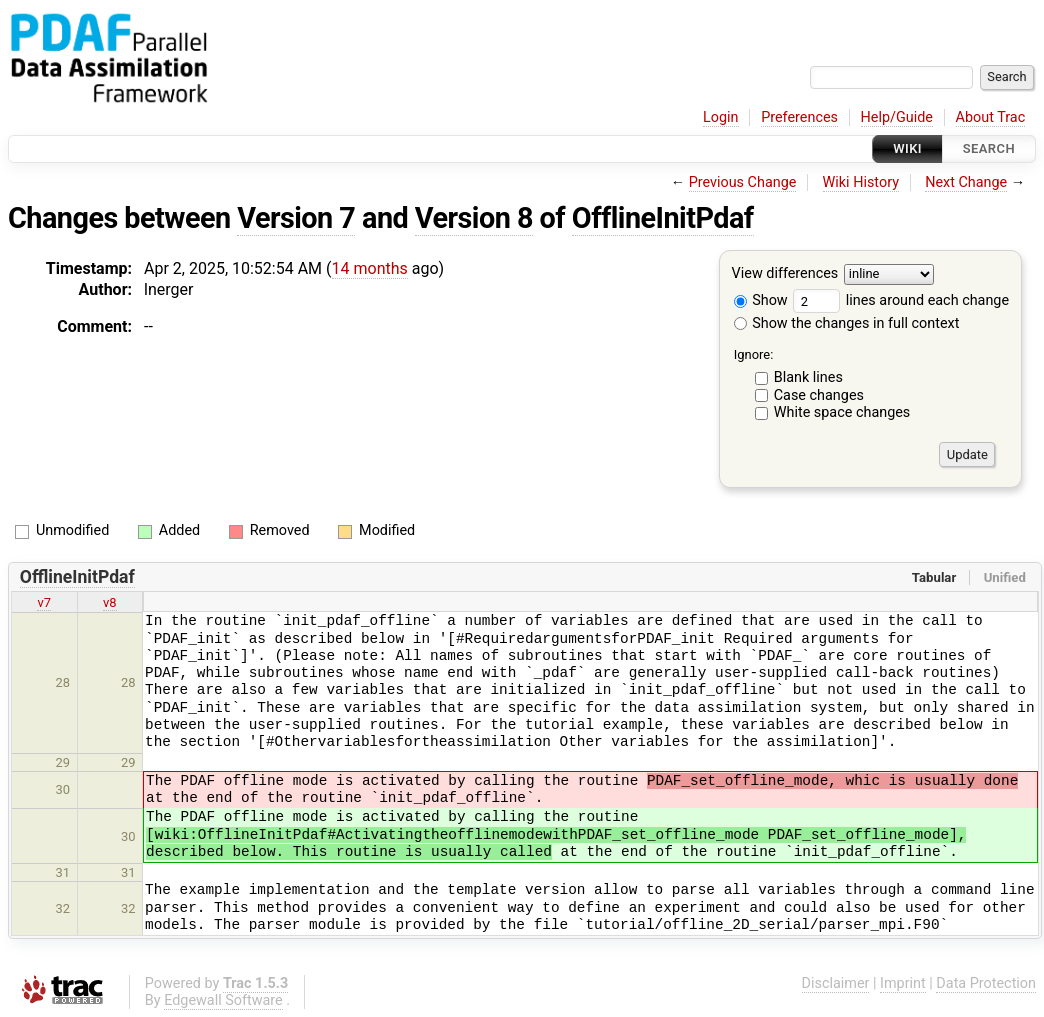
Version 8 (474, 218)
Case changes (819, 395)
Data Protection (986, 983)
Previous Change (743, 182)
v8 (110, 602)
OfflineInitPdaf (663, 218)
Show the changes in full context (847, 323)
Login (721, 117)
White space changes (842, 412)
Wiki (907, 148)
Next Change (966, 182)
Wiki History (861, 182)
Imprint (903, 983)
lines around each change (901, 300)
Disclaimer (836, 983)
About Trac (991, 117)
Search (989, 148)
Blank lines (808, 377)
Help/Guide (897, 117)
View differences (785, 274)
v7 (44, 602)
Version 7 (296, 218)
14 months (370, 268)
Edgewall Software (223, 1000)
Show (761, 300)
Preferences (799, 117)
